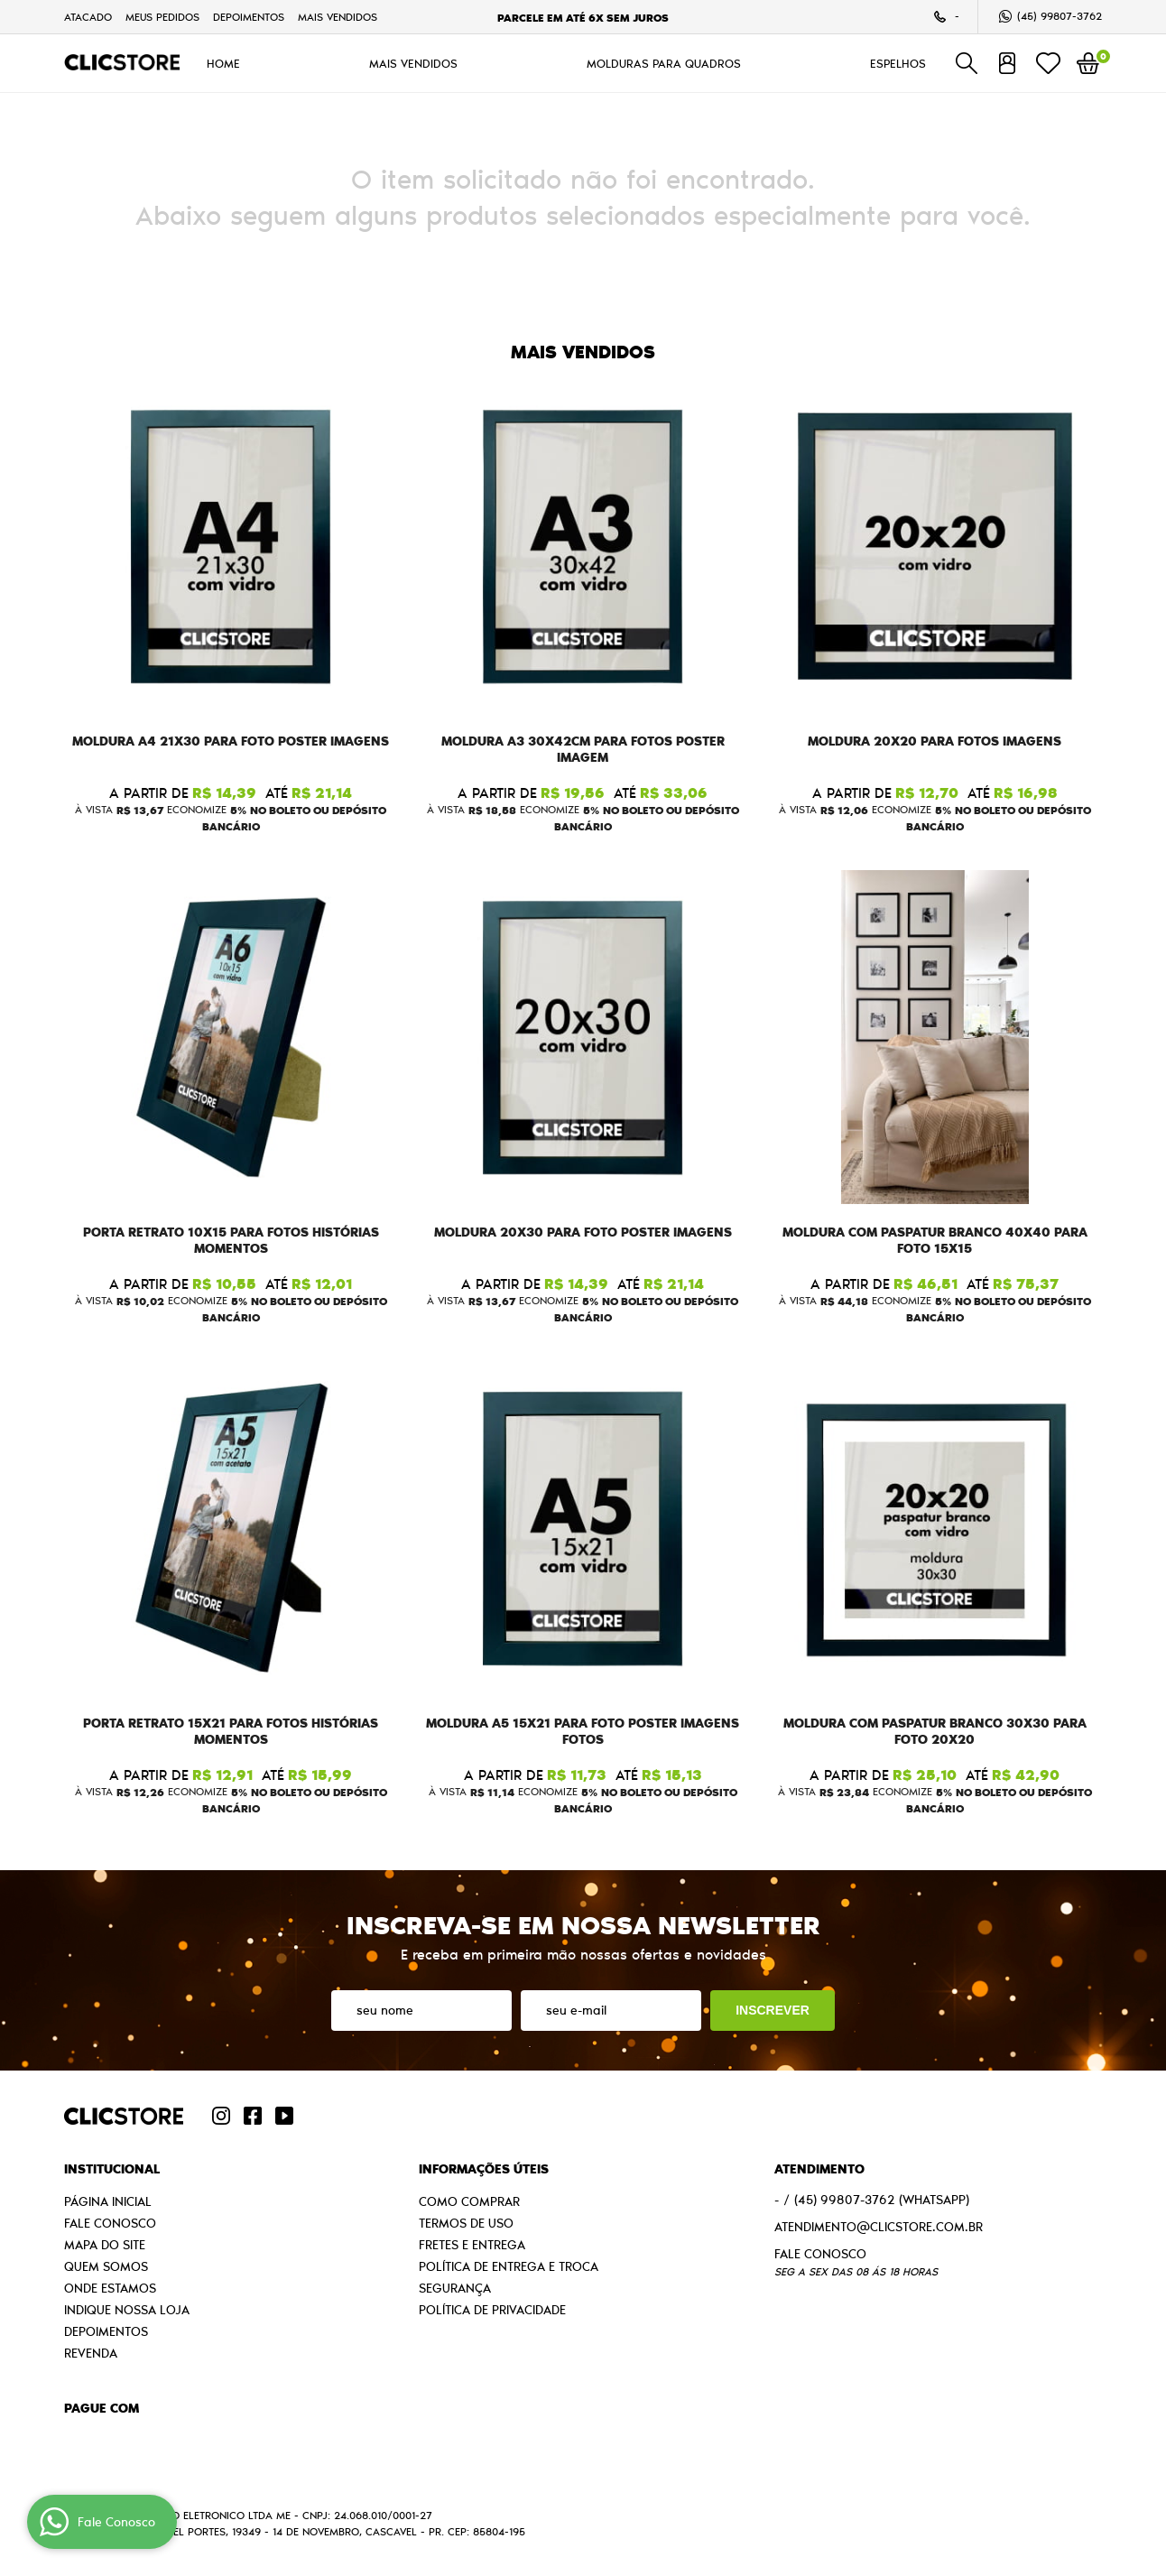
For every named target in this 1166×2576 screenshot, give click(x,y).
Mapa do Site (104, 2245)
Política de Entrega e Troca (508, 2266)
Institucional (112, 2169)
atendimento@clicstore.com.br (878, 2227)
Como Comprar (469, 2201)
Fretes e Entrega (472, 2245)
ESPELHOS (898, 63)
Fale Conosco (110, 2223)
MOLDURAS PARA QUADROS (664, 63)
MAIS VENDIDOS (337, 16)
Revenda (90, 2353)
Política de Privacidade (492, 2310)
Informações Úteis (484, 2169)
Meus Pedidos (162, 16)
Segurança (455, 2288)
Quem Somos (106, 2266)
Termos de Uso (466, 2223)
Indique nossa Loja (127, 2310)
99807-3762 (1059, 15)
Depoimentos (248, 16)
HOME (223, 63)
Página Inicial (108, 2201)
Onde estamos (110, 2288)
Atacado (88, 16)
